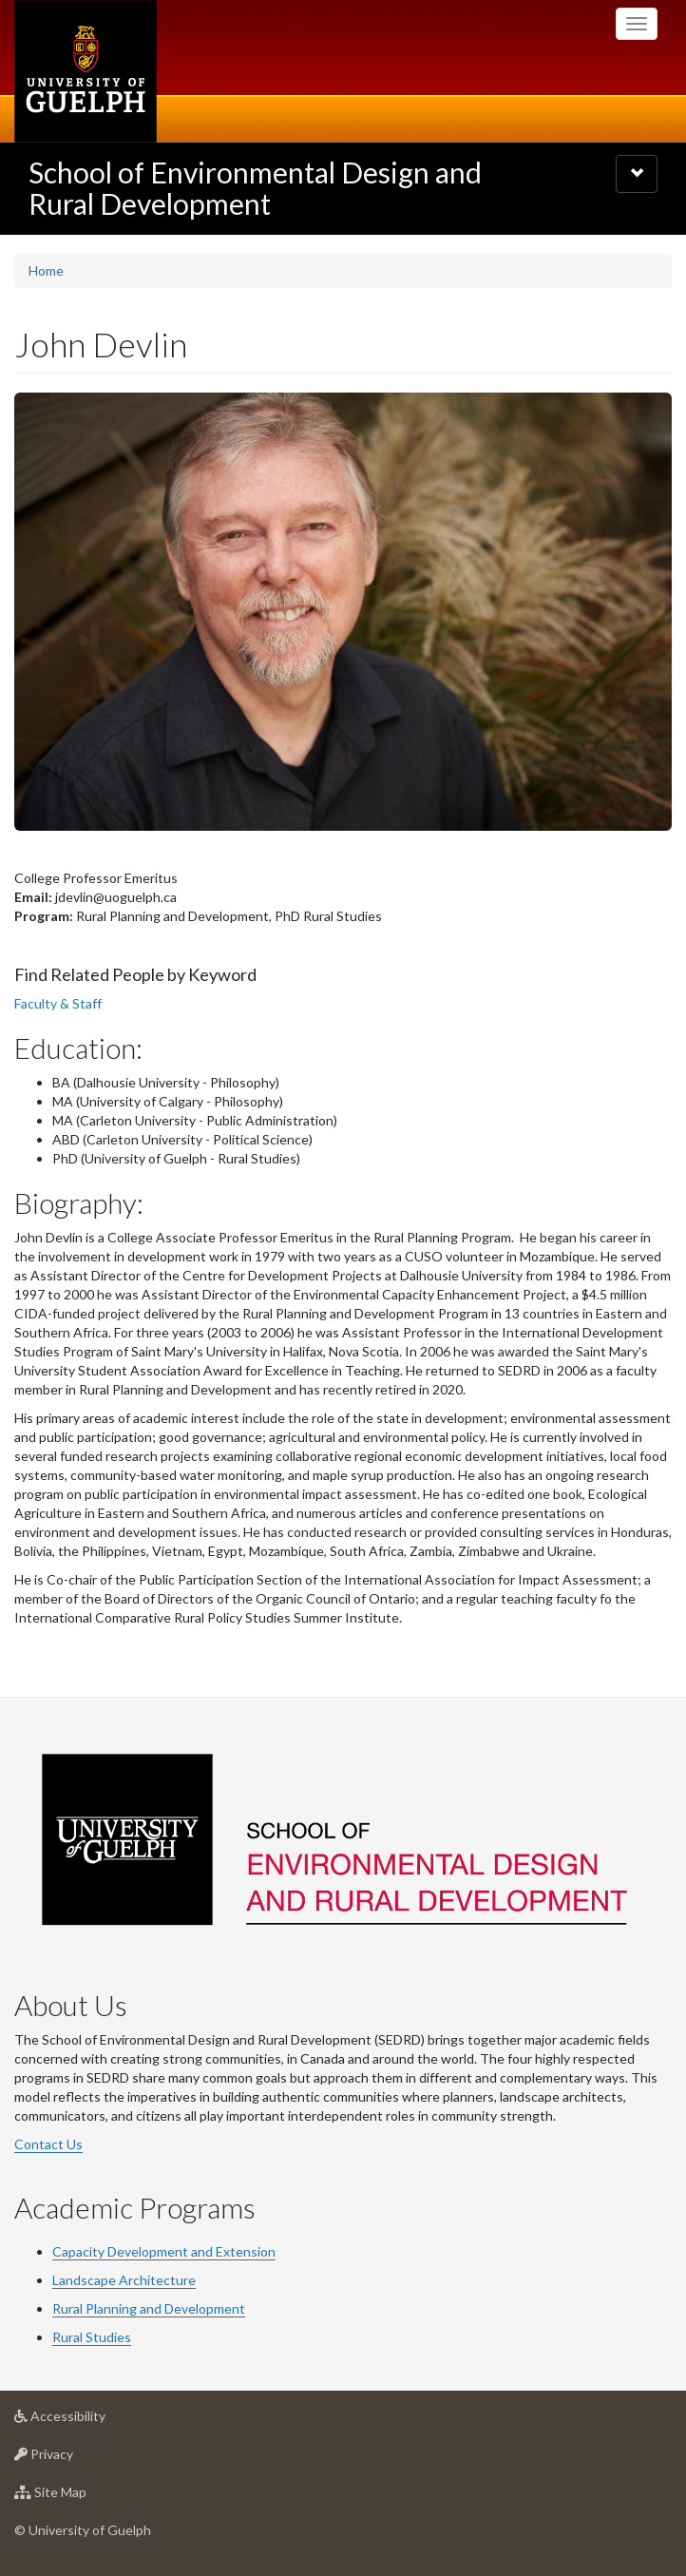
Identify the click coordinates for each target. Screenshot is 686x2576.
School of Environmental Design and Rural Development (255, 188)
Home (46, 270)
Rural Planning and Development (148, 2308)
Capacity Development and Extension (164, 2251)
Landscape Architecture (124, 2280)
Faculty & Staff (58, 1003)
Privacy (73, 2458)
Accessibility (89, 2420)
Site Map (80, 2496)
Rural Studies (91, 2337)
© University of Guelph (82, 2530)
